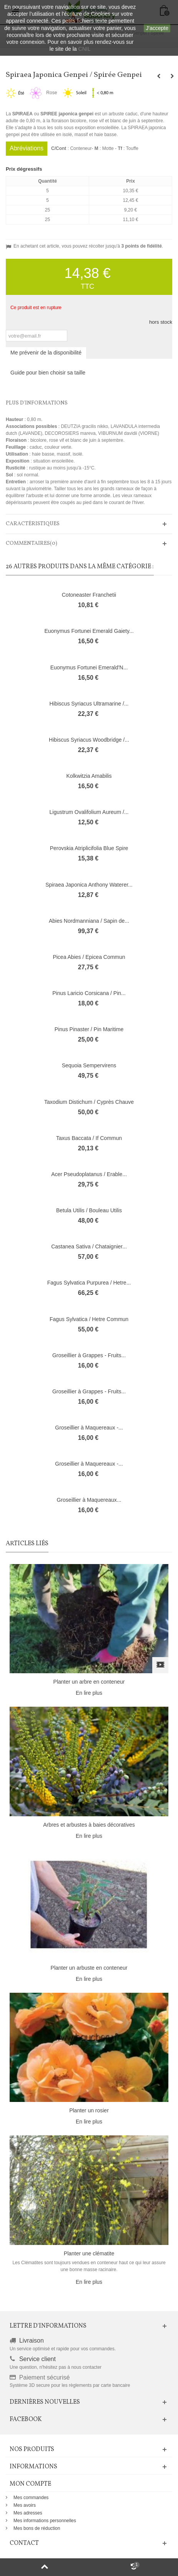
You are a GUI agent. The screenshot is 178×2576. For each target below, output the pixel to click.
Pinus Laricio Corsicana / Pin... (88, 993)
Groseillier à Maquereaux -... (89, 1427)
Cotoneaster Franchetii (89, 595)
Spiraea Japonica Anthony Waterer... (88, 885)
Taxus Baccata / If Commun (89, 1138)
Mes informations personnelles (44, 2520)
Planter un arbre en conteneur (89, 1682)
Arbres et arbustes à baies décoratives (89, 1825)
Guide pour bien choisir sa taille (47, 372)
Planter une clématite (89, 2253)
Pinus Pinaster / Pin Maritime (89, 1029)
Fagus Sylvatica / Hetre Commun (89, 1319)
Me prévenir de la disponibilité (46, 352)
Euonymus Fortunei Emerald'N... (89, 667)
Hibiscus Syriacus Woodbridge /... (89, 740)
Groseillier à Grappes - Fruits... (89, 1355)
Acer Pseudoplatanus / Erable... (89, 1174)
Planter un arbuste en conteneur (89, 1968)
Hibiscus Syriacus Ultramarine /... (89, 704)
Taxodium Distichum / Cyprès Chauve (89, 1102)
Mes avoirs (24, 2505)
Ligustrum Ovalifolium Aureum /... (89, 812)
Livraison (31, 2340)
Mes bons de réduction (36, 2528)
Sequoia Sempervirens (89, 1065)
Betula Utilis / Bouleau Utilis (89, 1210)
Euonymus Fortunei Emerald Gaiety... (88, 631)
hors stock (160, 322)
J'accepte (157, 28)
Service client (37, 2359)
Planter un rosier (89, 2110)
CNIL (84, 49)
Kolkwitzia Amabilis (88, 776)
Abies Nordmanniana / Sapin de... (89, 921)
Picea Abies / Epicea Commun (89, 957)
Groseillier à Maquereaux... (89, 1500)
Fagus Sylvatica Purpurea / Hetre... (89, 1283)
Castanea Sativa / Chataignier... (89, 1246)
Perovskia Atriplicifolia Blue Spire (89, 848)
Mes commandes (30, 2497)
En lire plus (89, 1693)
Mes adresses (27, 2513)
